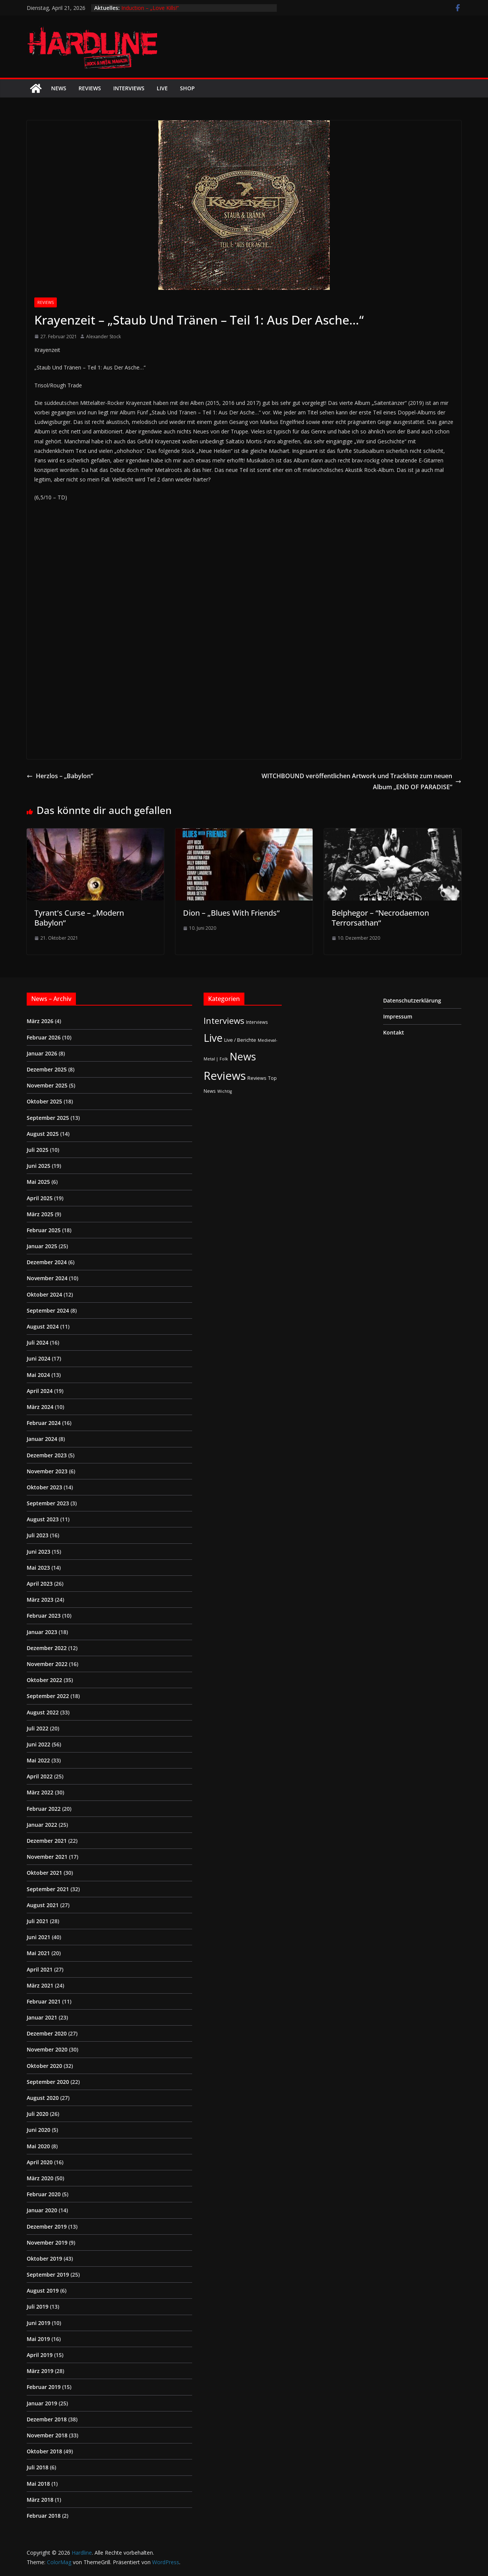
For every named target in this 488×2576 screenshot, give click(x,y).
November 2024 (47, 1278)
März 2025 (40, 1214)
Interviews (128, 88)
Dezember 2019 (47, 2226)
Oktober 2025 (44, 1101)
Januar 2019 (42, 2403)
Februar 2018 (44, 2515)
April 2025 (40, 1198)
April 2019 (40, 2355)
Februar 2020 (44, 2194)
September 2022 (48, 1696)
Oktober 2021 (44, 1872)
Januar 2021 (42, 2017)
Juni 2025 (38, 1165)
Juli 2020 (37, 2113)
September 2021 (48, 1889)
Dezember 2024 (47, 1262)
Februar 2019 (44, 2387)
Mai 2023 (38, 1567)
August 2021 (43, 1905)
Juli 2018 (37, 2467)
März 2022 (40, 1792)
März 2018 (40, 2499)
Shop (187, 88)
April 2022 (40, 1776)
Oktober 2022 (44, 1680)
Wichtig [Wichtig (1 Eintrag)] (224, 1091)
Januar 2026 (42, 1053)
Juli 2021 (37, 1921)
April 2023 (40, 1583)
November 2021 (47, 1856)
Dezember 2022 (47, 1648)
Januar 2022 (42, 1824)
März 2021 (40, 1985)
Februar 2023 (44, 1615)
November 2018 (47, 2435)
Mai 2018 (38, 2483)
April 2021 (40, 1969)
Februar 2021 (44, 2001)
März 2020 (40, 2178)
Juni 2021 (38, 1937)
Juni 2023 (38, 1551)
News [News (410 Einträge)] (243, 1056)
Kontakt (393, 1032)
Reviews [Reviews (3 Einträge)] (256, 1078)
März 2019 (40, 2371)
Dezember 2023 (47, 1455)
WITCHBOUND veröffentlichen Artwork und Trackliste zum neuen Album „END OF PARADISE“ (361, 781)
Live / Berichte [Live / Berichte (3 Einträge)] (240, 1039)
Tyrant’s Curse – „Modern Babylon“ (79, 918)
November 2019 (47, 2242)
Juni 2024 (38, 1358)
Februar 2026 (44, 1037)
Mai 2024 (38, 1374)
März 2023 (40, 1599)
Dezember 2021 (47, 1840)
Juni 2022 (38, 1744)
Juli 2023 (37, 1535)
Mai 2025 (38, 1181)
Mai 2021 (38, 1953)
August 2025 (43, 1133)
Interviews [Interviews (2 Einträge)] (257, 1022)
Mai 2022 (38, 1760)
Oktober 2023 (44, 1487)
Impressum (397, 1016)
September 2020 (48, 2081)
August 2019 (43, 2290)
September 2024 (48, 1310)
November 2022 (47, 1664)
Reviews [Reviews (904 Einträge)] (225, 1075)
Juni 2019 (38, 2323)
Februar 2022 (44, 1808)
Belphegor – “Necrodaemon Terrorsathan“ (380, 918)
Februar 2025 (44, 1230)
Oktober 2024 (44, 1294)
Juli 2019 (37, 2306)
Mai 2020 (38, 2146)
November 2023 (47, 1471)
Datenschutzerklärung (412, 1000)
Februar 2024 (44, 1422)
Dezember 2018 (47, 2419)
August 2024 (43, 1326)
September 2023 (48, 1503)
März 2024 (40, 1406)
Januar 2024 (42, 1438)
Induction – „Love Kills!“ (150, 7)
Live (162, 88)
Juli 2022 (37, 1728)
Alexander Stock (103, 336)
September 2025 (48, 1117)
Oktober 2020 (44, 2065)
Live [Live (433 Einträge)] (213, 1038)
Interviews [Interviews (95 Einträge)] (224, 1021)
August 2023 (43, 1519)
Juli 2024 (37, 1342)
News (58, 88)
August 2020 (43, 2097)
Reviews (90, 88)
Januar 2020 (42, 2210)
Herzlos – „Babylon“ (60, 776)
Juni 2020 (38, 2129)
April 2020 (40, 2162)
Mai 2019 (38, 2339)
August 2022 (43, 1712)
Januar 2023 (42, 1632)
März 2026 (40, 1021)
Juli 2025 (37, 1149)
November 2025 (47, 1085)
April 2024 (40, 1390)
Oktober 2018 (44, 2451)
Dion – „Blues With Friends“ (231, 913)
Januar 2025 (42, 1246)
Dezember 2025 (47, 1069)
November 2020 (47, 2049)
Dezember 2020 (47, 2033)
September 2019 (48, 2274)
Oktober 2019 (44, 2258)
